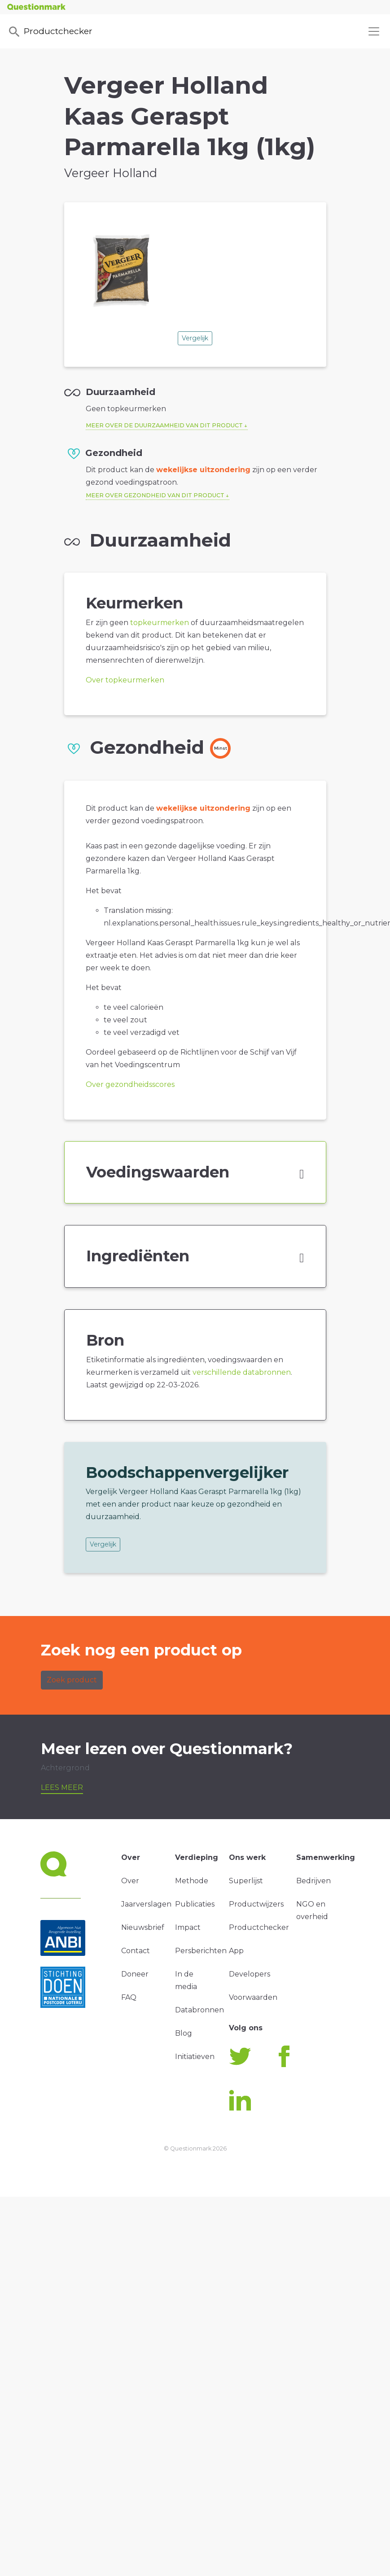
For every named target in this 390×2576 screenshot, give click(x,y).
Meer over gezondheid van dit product (155, 495)
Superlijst (246, 1881)
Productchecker (49, 32)
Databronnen (199, 2010)
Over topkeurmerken (125, 680)
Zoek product (72, 1680)
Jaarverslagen (146, 1904)
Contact (135, 1950)
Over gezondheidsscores (130, 1084)
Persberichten (201, 1950)
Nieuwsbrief (142, 1927)
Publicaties (195, 1904)
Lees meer (62, 1787)
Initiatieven (195, 2056)
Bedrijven (313, 1881)
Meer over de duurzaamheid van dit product (164, 425)
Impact (188, 1927)
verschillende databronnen (242, 1372)
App (236, 1950)
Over (130, 1881)
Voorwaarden (253, 1997)
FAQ (128, 1997)
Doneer (135, 1974)
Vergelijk (195, 338)
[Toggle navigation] (374, 31)
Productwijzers (256, 1904)
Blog (183, 2033)
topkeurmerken (159, 622)
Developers (249, 1974)
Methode (191, 1881)
